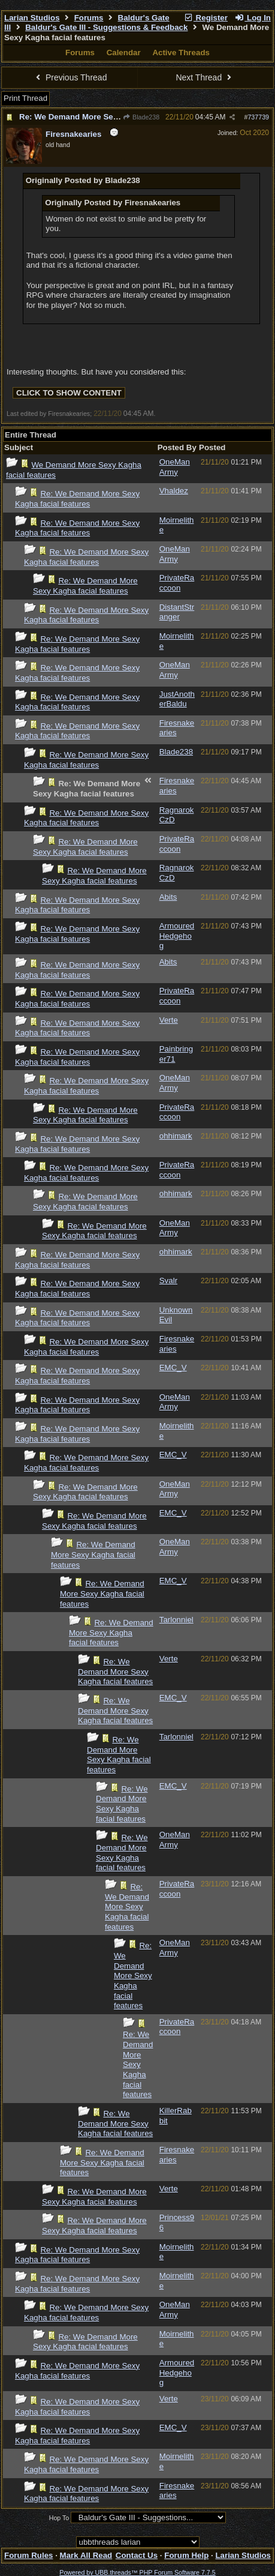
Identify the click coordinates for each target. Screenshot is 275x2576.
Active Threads (181, 52)
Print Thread (25, 98)
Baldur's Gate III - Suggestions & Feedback (106, 27)
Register (205, 17)
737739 (258, 117)
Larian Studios (32, 17)
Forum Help (186, 2555)
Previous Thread (70, 77)
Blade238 (141, 117)
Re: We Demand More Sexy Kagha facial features (111, 116)
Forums (89, 17)
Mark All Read (86, 2555)
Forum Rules (28, 2555)
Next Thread (205, 77)
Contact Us (137, 2555)
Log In (253, 17)
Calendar (124, 52)
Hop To (59, 2517)
